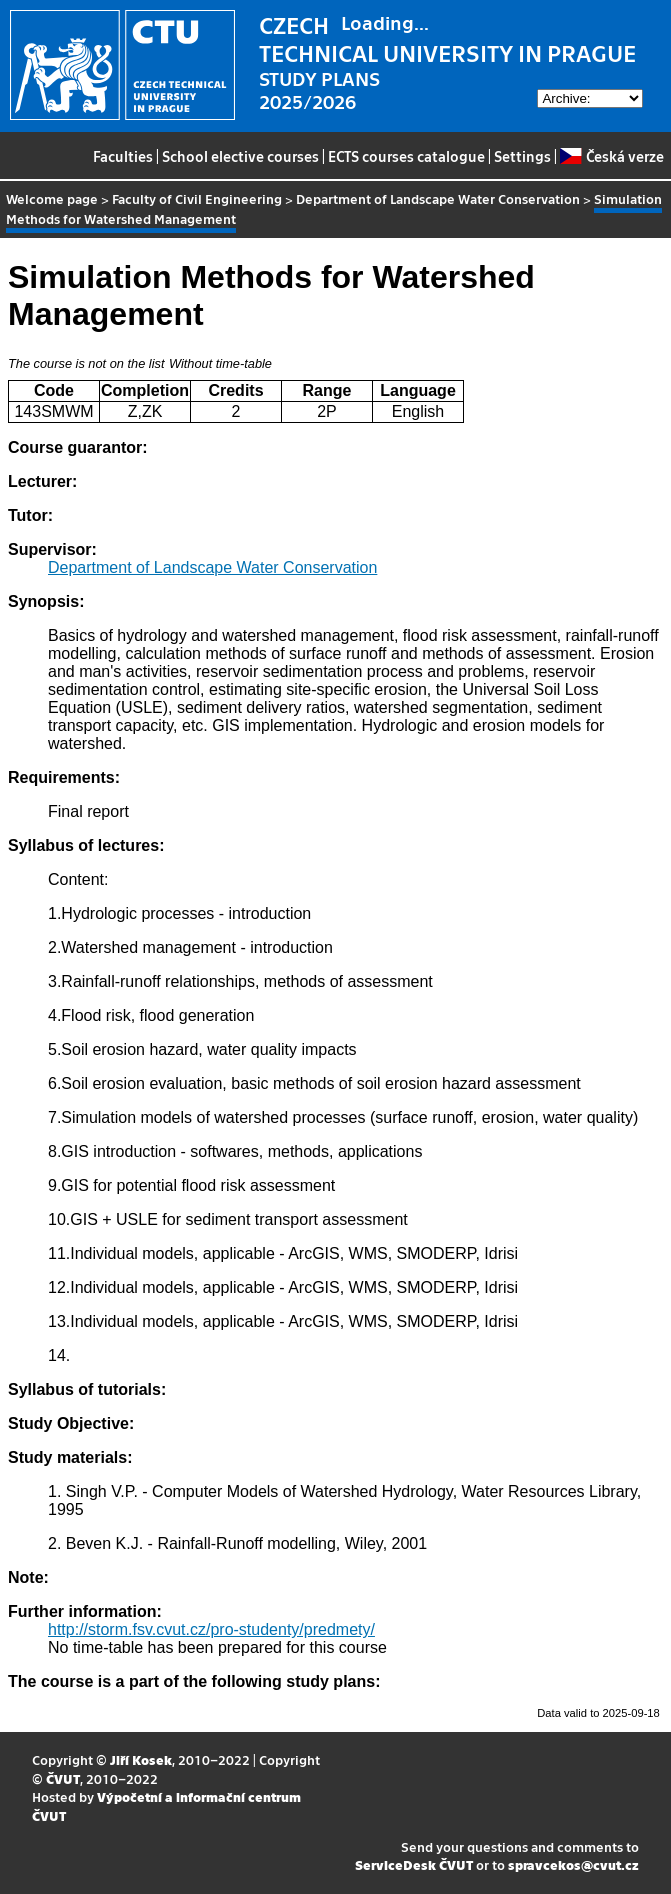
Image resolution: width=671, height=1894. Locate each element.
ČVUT (63, 1778)
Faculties (123, 156)
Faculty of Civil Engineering (197, 198)
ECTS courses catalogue (406, 156)
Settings (522, 156)
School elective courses (240, 156)
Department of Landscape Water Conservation (438, 198)
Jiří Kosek (141, 1759)
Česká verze (611, 156)
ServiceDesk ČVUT (414, 1864)
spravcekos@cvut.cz (573, 1864)
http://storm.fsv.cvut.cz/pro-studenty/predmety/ (211, 1629)
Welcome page (52, 198)
